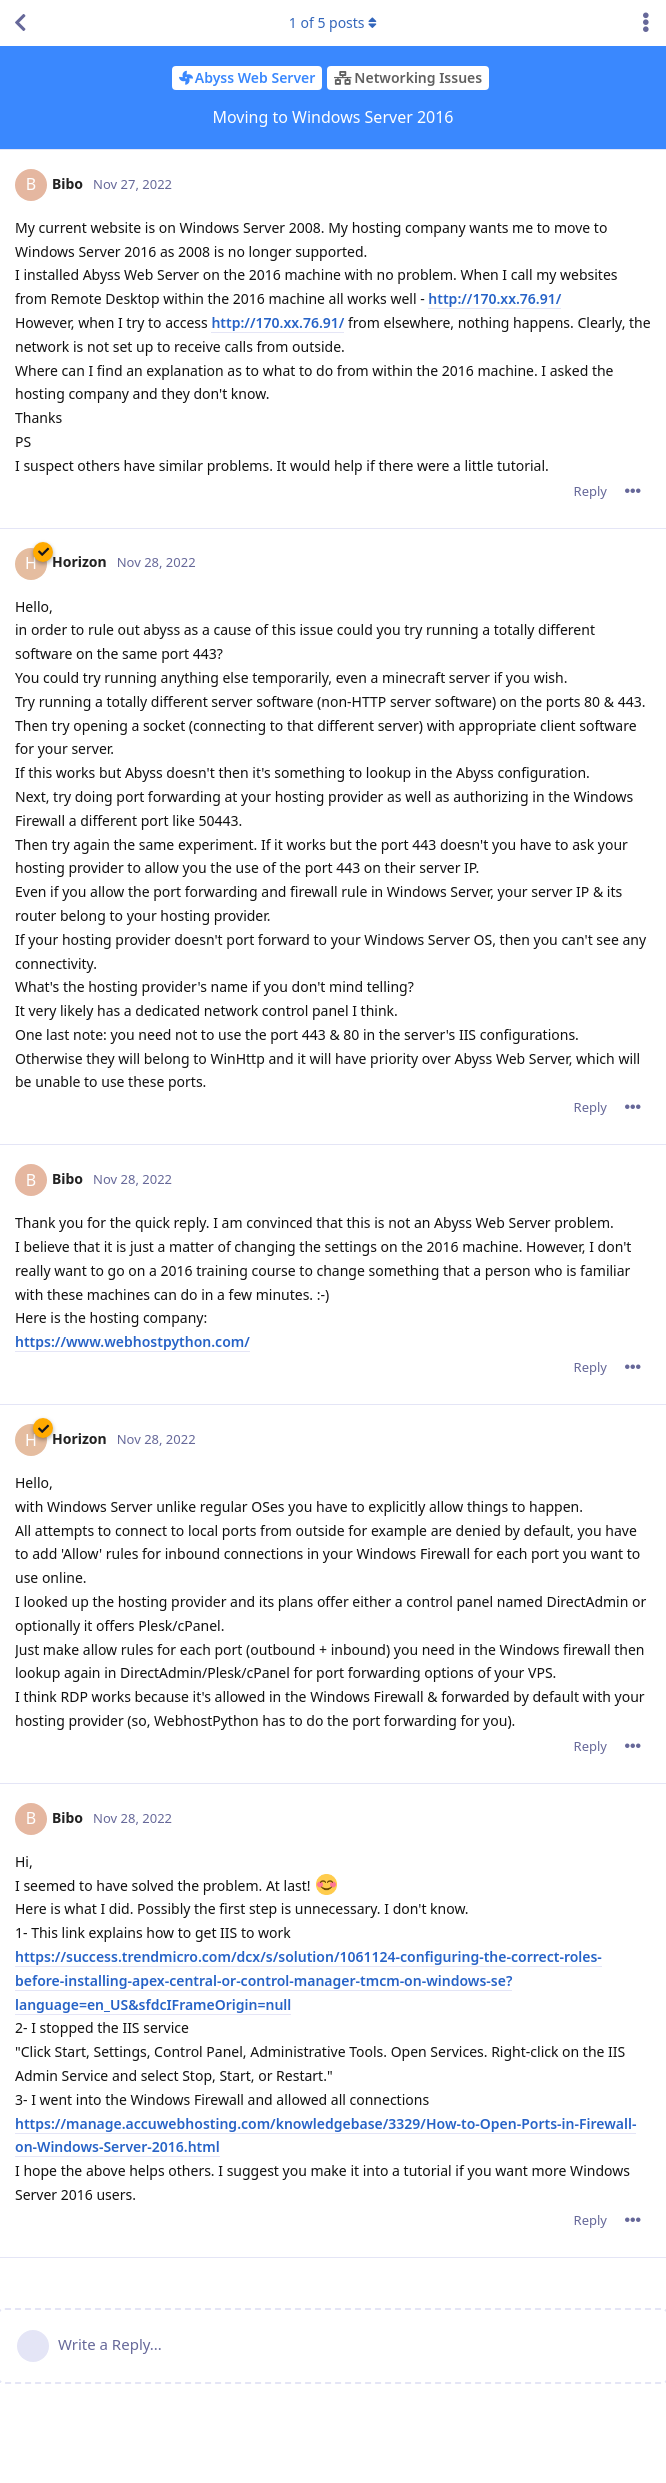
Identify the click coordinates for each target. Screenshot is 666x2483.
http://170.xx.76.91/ (494, 298)
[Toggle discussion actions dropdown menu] (646, 23)
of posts (333, 22)
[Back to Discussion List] (20, 23)
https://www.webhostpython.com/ (132, 1341)
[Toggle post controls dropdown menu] (633, 491)
